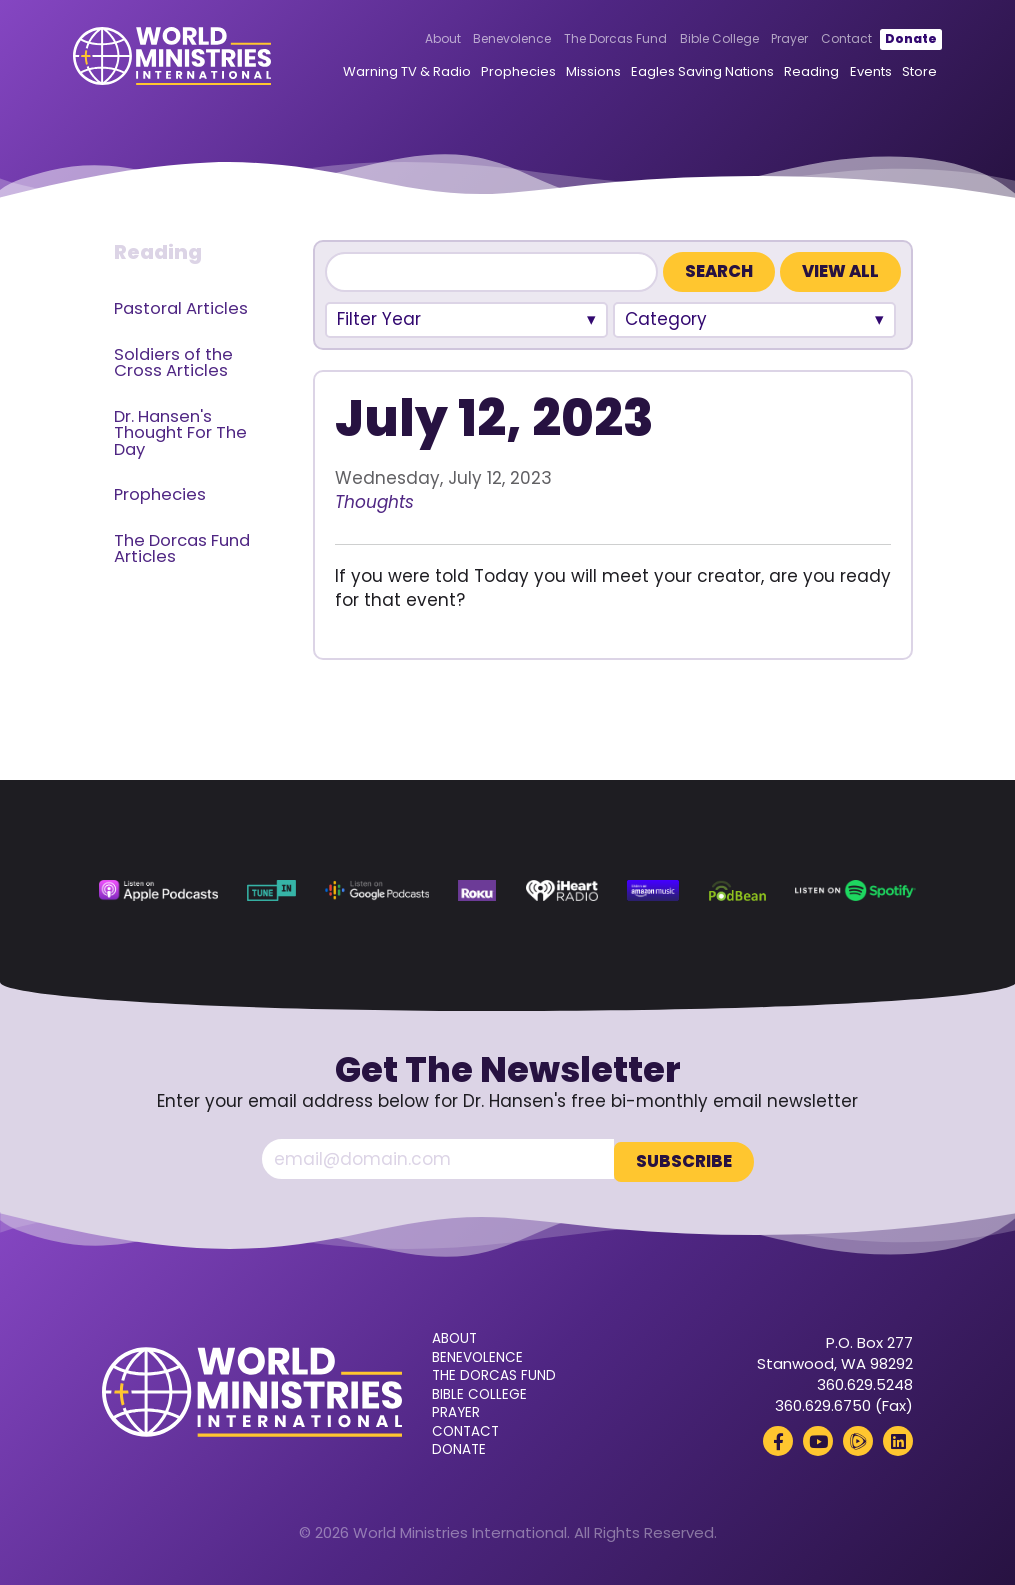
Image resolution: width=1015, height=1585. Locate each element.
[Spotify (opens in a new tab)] (855, 890)
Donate (882, 40)
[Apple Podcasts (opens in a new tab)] (158, 890)
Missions (568, 73)
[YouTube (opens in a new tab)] (818, 1438)
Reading (786, 73)
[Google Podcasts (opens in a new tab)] (376, 890)
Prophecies (493, 73)
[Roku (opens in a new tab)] (477, 890)
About (415, 40)
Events (845, 73)
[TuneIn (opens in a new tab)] (271, 890)
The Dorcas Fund (587, 40)
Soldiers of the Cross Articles (173, 363)
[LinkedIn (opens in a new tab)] (898, 1438)
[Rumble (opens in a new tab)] (858, 1438)
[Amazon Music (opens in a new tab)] (653, 890)
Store (893, 73)
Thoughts (374, 502)
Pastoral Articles (181, 308)
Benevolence (484, 40)
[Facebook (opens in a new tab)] (778, 1438)
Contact (818, 40)
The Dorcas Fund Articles (182, 549)
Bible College (690, 40)
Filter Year (379, 319)
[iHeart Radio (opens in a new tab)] (562, 890)
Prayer (761, 40)
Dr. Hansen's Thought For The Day (180, 433)
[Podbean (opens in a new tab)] (737, 890)
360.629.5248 (865, 1381)
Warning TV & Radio (382, 73)
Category (666, 319)
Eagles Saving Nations (677, 73)
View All (840, 271)
